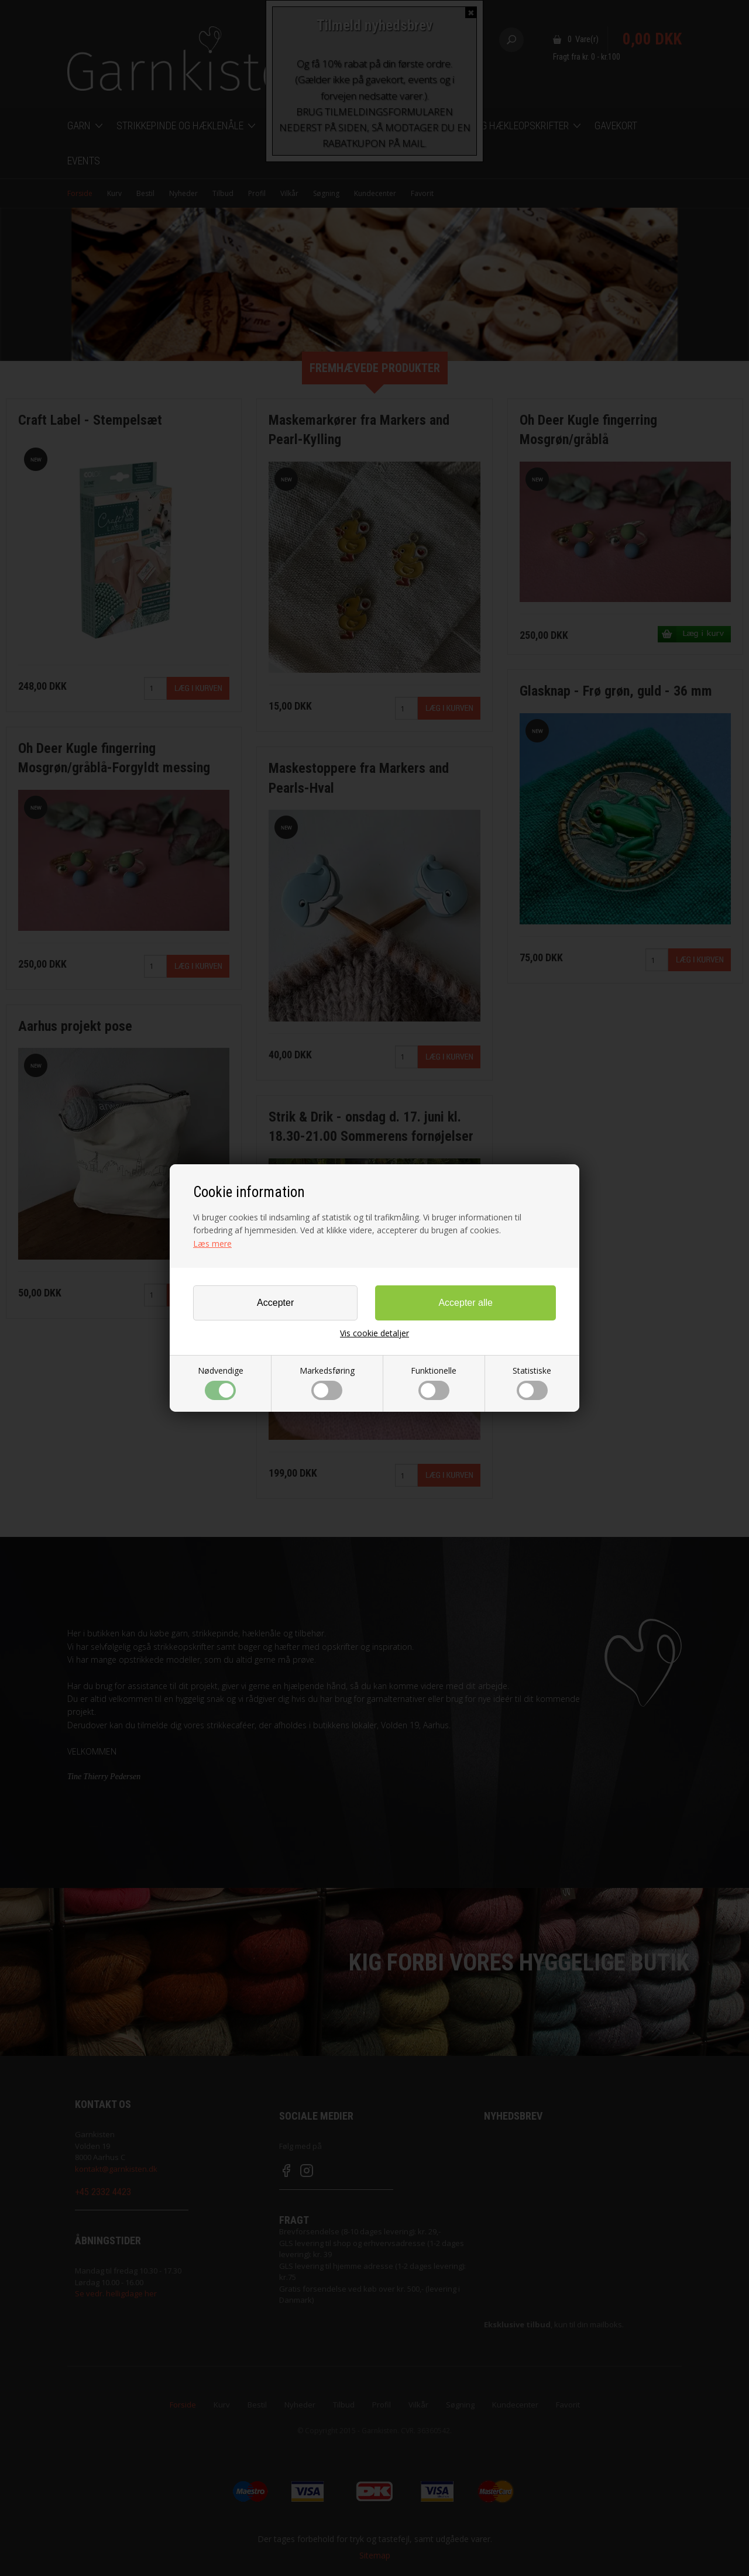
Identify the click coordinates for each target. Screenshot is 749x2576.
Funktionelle (433, 1382)
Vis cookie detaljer (374, 1333)
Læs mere (212, 1243)
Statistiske (532, 1382)
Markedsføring (327, 1382)
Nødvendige (220, 1382)
